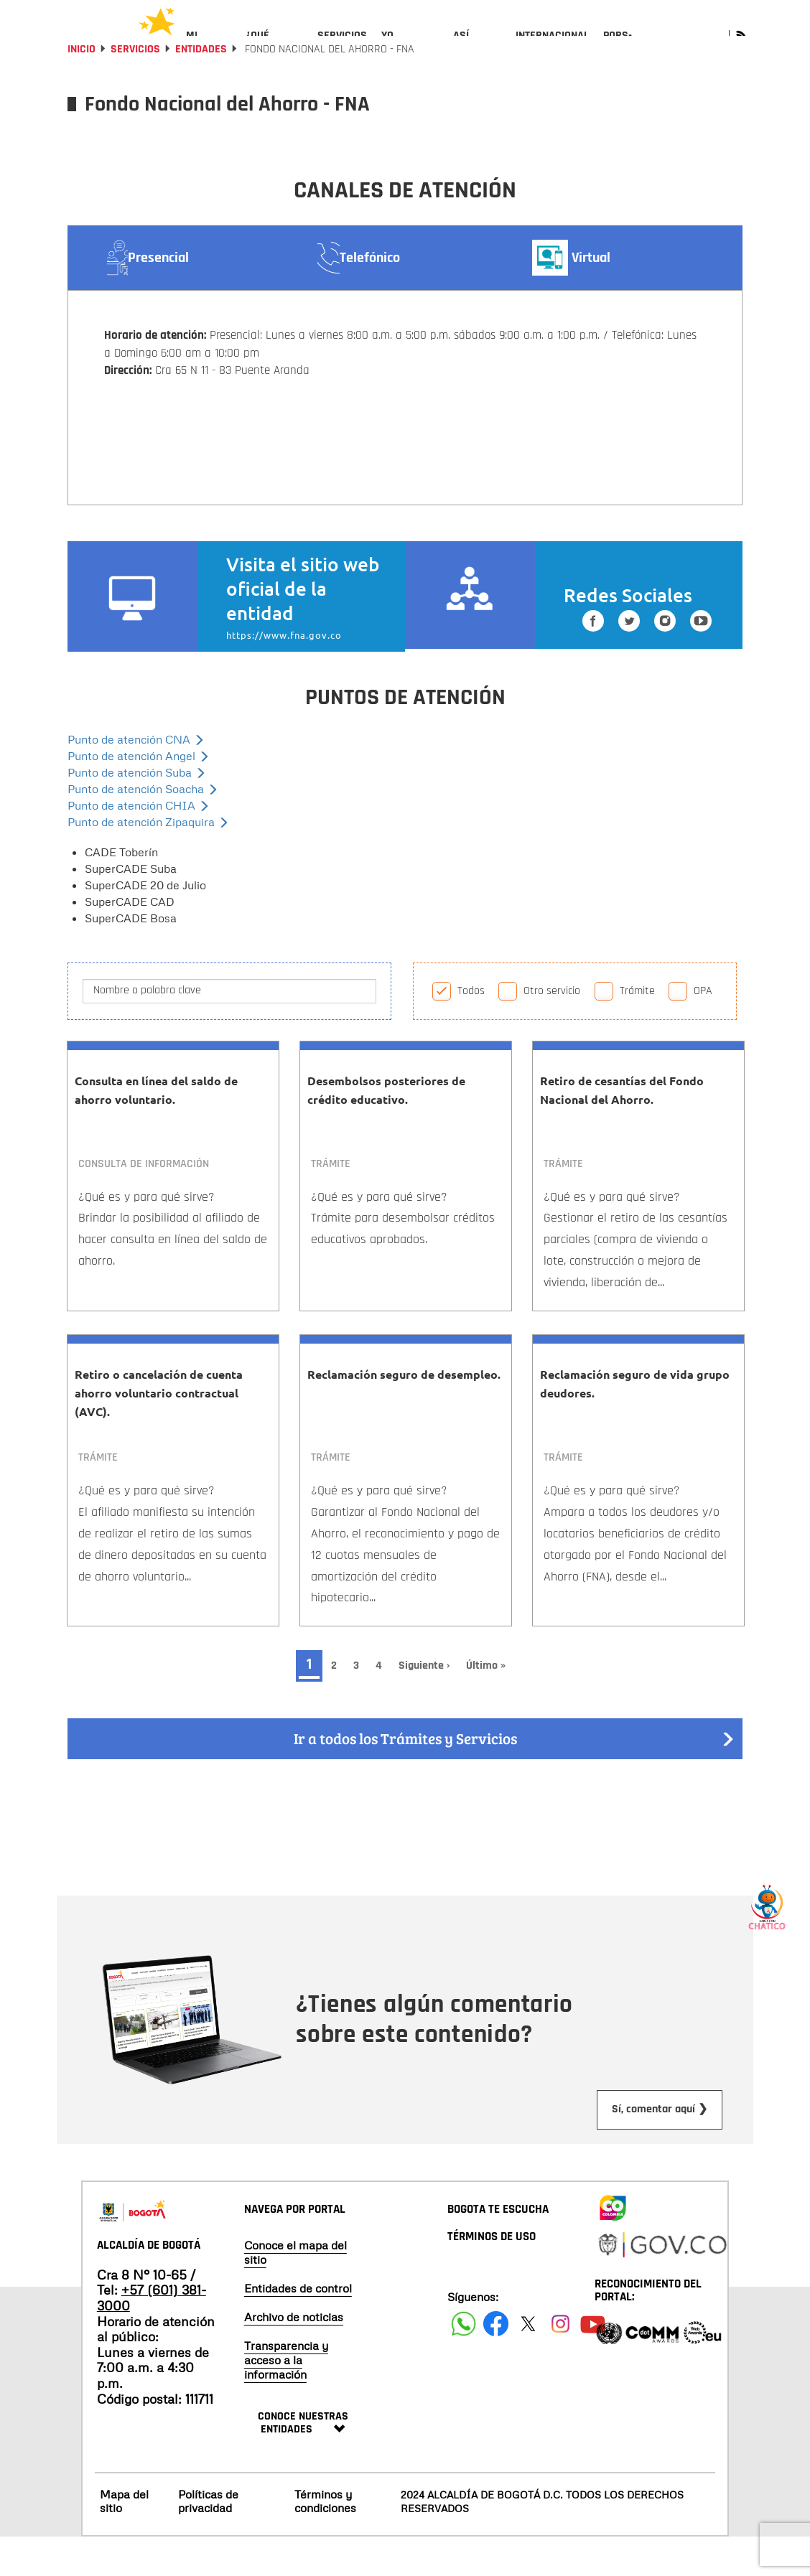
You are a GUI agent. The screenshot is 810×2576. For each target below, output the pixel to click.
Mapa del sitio (124, 2540)
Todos (471, 1029)
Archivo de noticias (293, 2355)
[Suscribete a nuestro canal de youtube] (701, 663)
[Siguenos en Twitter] (629, 663)
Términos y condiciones (325, 2540)
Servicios (135, 87)
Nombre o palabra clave (147, 1028)
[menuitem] (208, 47)
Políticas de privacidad (208, 2540)
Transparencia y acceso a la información (286, 2398)
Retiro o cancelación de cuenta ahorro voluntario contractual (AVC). (159, 1431)
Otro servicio (551, 1029)
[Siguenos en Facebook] (593, 663)
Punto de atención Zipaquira (148, 860)
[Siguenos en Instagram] (665, 663)
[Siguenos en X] (528, 2362)
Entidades (201, 87)
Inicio (82, 87)
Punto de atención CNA (136, 778)
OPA (703, 1029)
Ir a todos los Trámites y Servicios (514, 1778)
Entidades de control (298, 2327)
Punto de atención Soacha (143, 827)
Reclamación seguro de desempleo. (404, 1412)
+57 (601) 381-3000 (151, 2336)
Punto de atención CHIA (139, 844)
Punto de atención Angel (139, 794)
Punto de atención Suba (137, 811)
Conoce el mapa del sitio (295, 2291)
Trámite (637, 1029)
